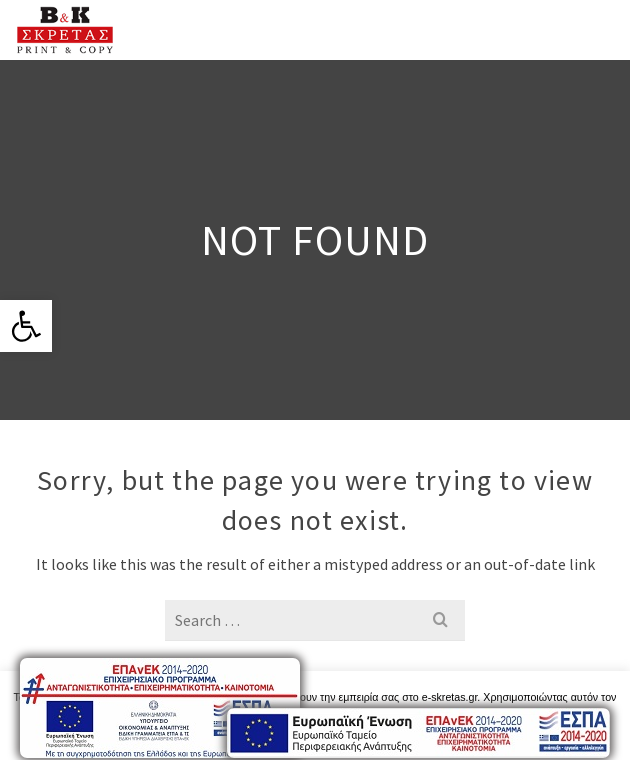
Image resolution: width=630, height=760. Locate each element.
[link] (26, 326)
